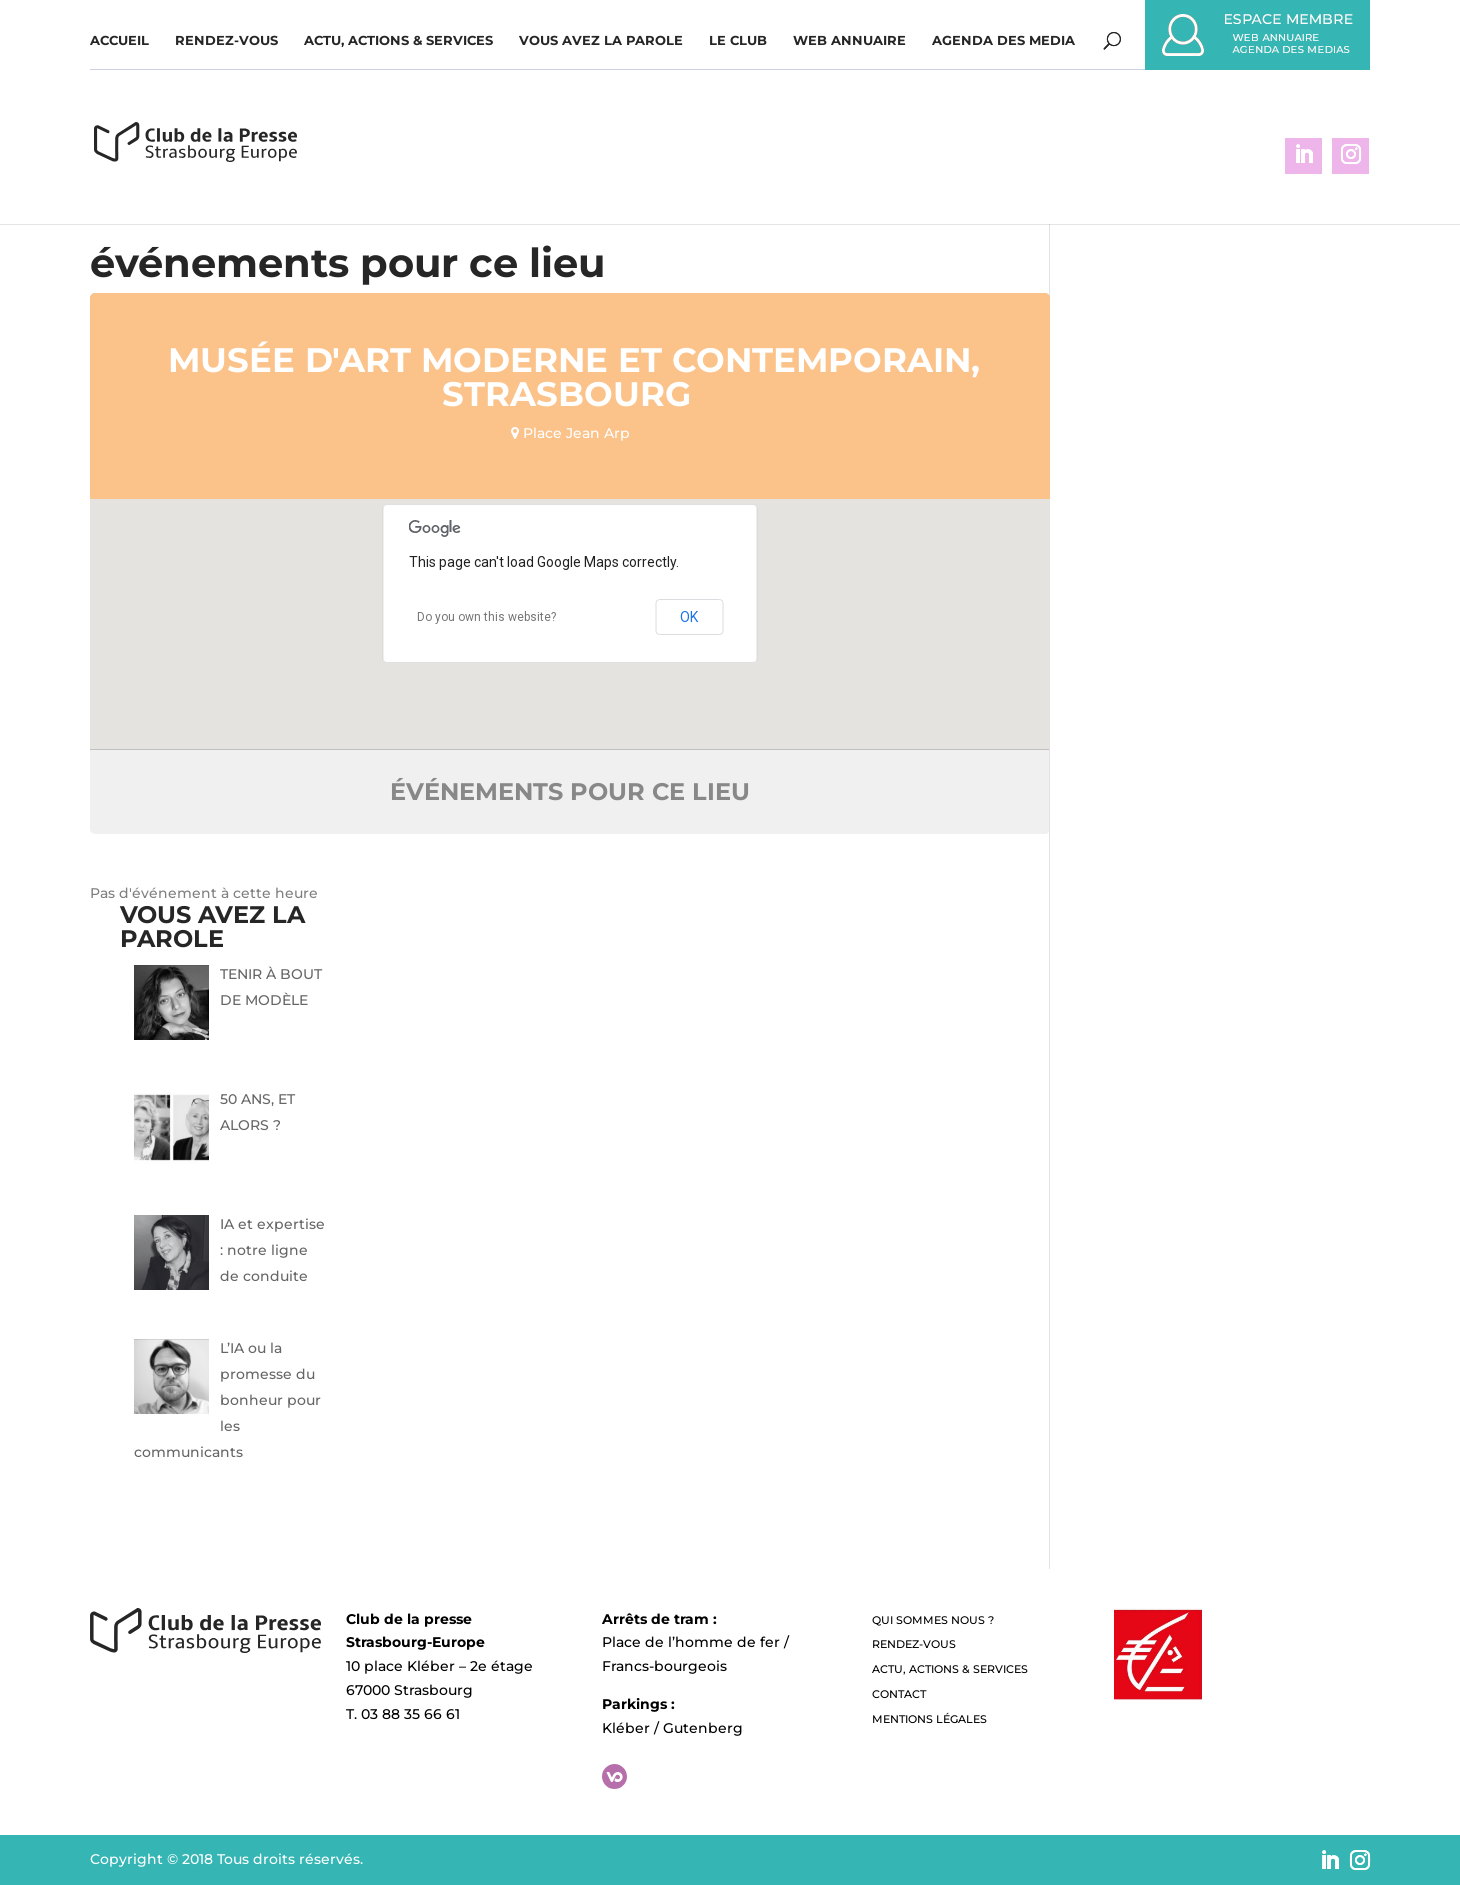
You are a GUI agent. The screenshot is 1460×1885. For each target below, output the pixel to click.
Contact (899, 1694)
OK (689, 617)
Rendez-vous (226, 40)
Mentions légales (929, 1719)
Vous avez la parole (601, 40)
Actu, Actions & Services (398, 40)
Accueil (119, 40)
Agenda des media (1003, 40)
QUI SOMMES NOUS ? (933, 1620)
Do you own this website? (486, 617)
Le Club (738, 40)
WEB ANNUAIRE (849, 40)
